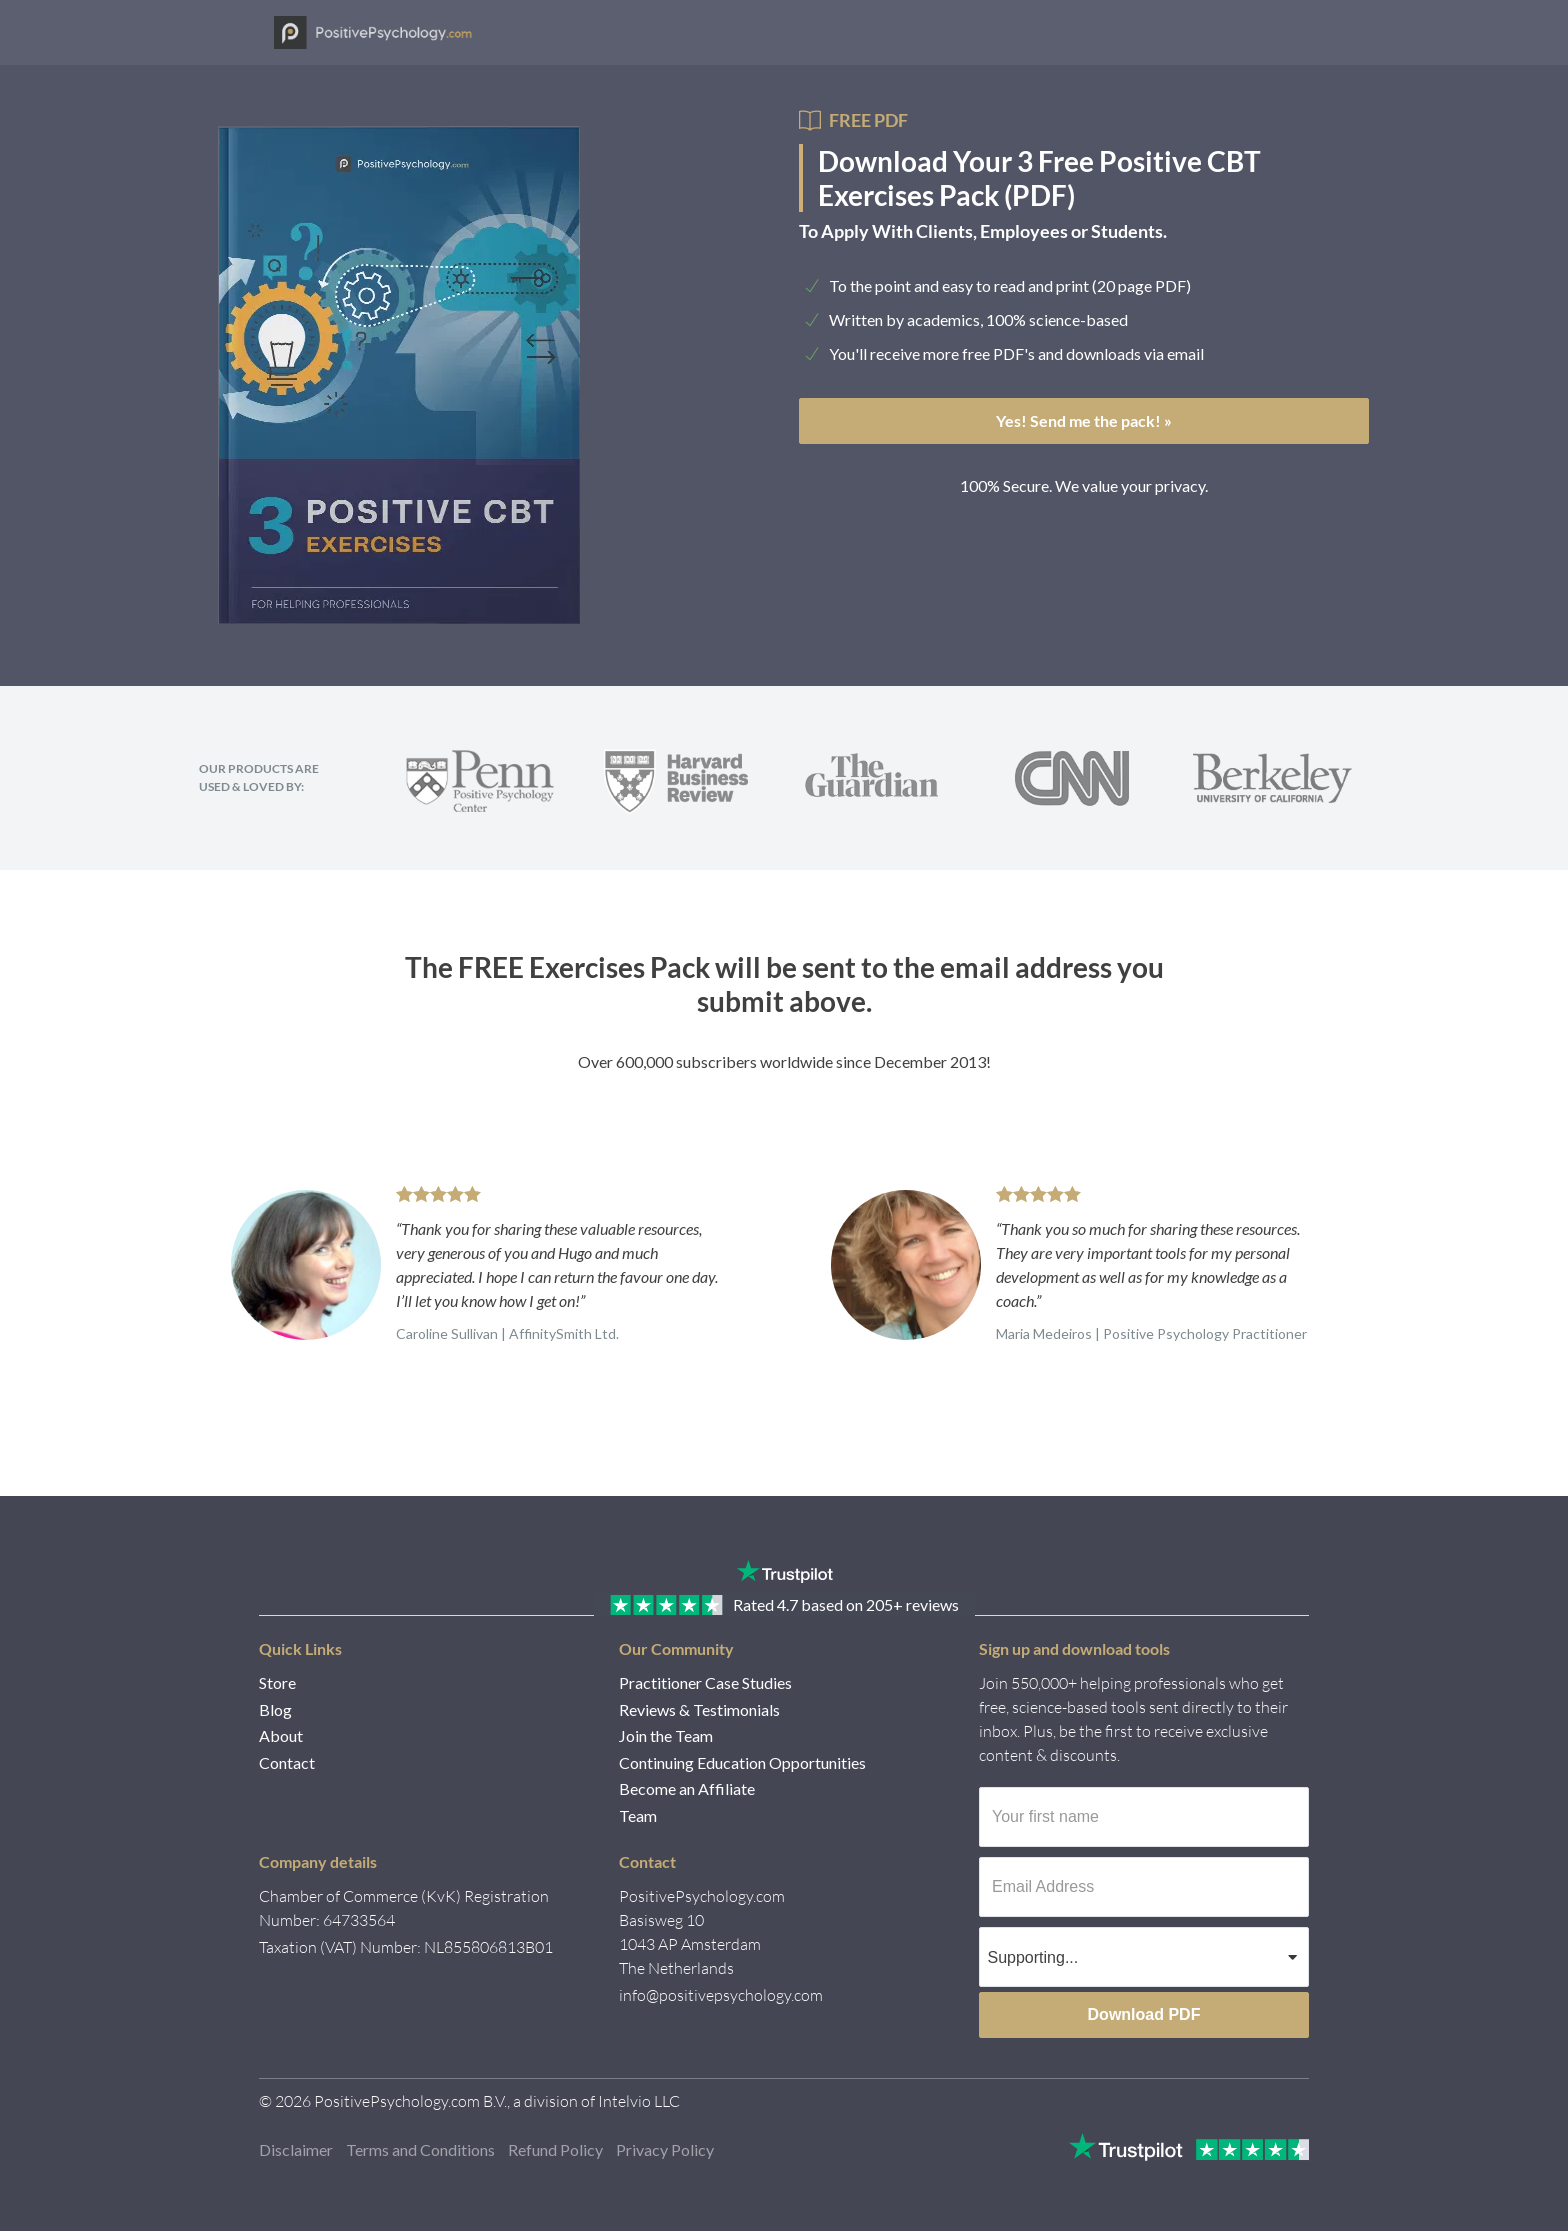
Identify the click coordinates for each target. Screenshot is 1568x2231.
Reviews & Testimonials (699, 1709)
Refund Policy (555, 2149)
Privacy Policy (665, 2149)
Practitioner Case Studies (705, 1682)
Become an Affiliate (687, 1788)
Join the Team (666, 1735)
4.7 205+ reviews (846, 1604)
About (281, 1735)
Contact (287, 1762)
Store (277, 1682)
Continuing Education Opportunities (742, 1762)
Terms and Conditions (420, 2149)
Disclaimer (296, 2149)
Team (638, 1815)
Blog (275, 1709)
